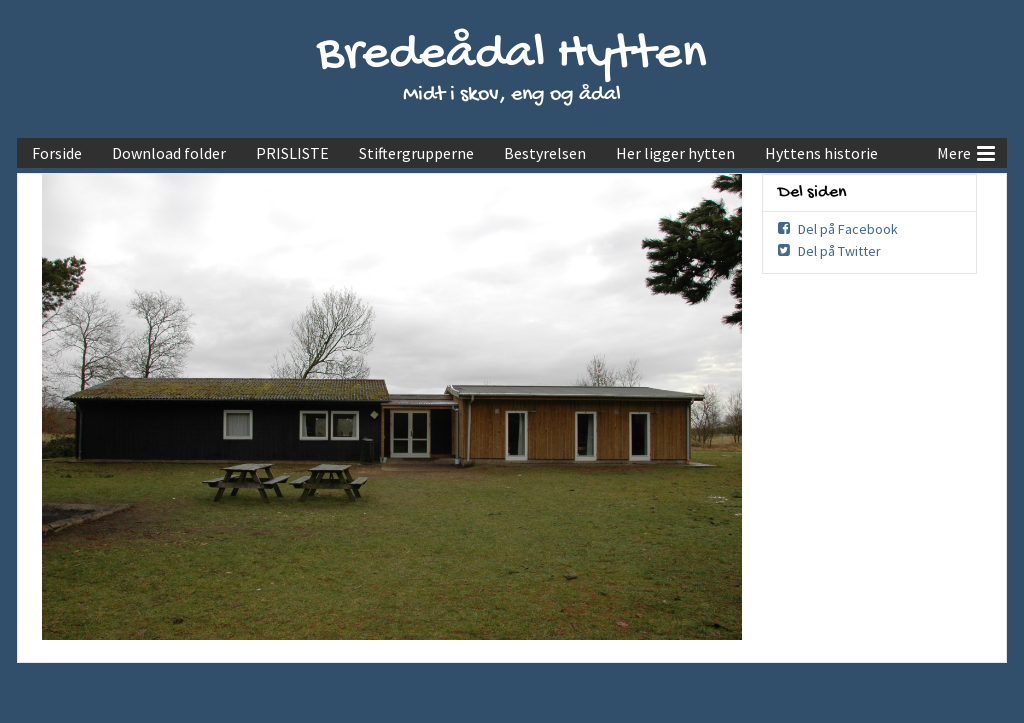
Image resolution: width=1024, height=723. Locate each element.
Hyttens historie (821, 153)
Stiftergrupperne (416, 153)
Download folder (169, 153)
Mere (966, 151)
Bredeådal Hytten (512, 55)
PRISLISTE (292, 153)
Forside (57, 153)
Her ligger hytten (675, 153)
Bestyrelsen (545, 153)
